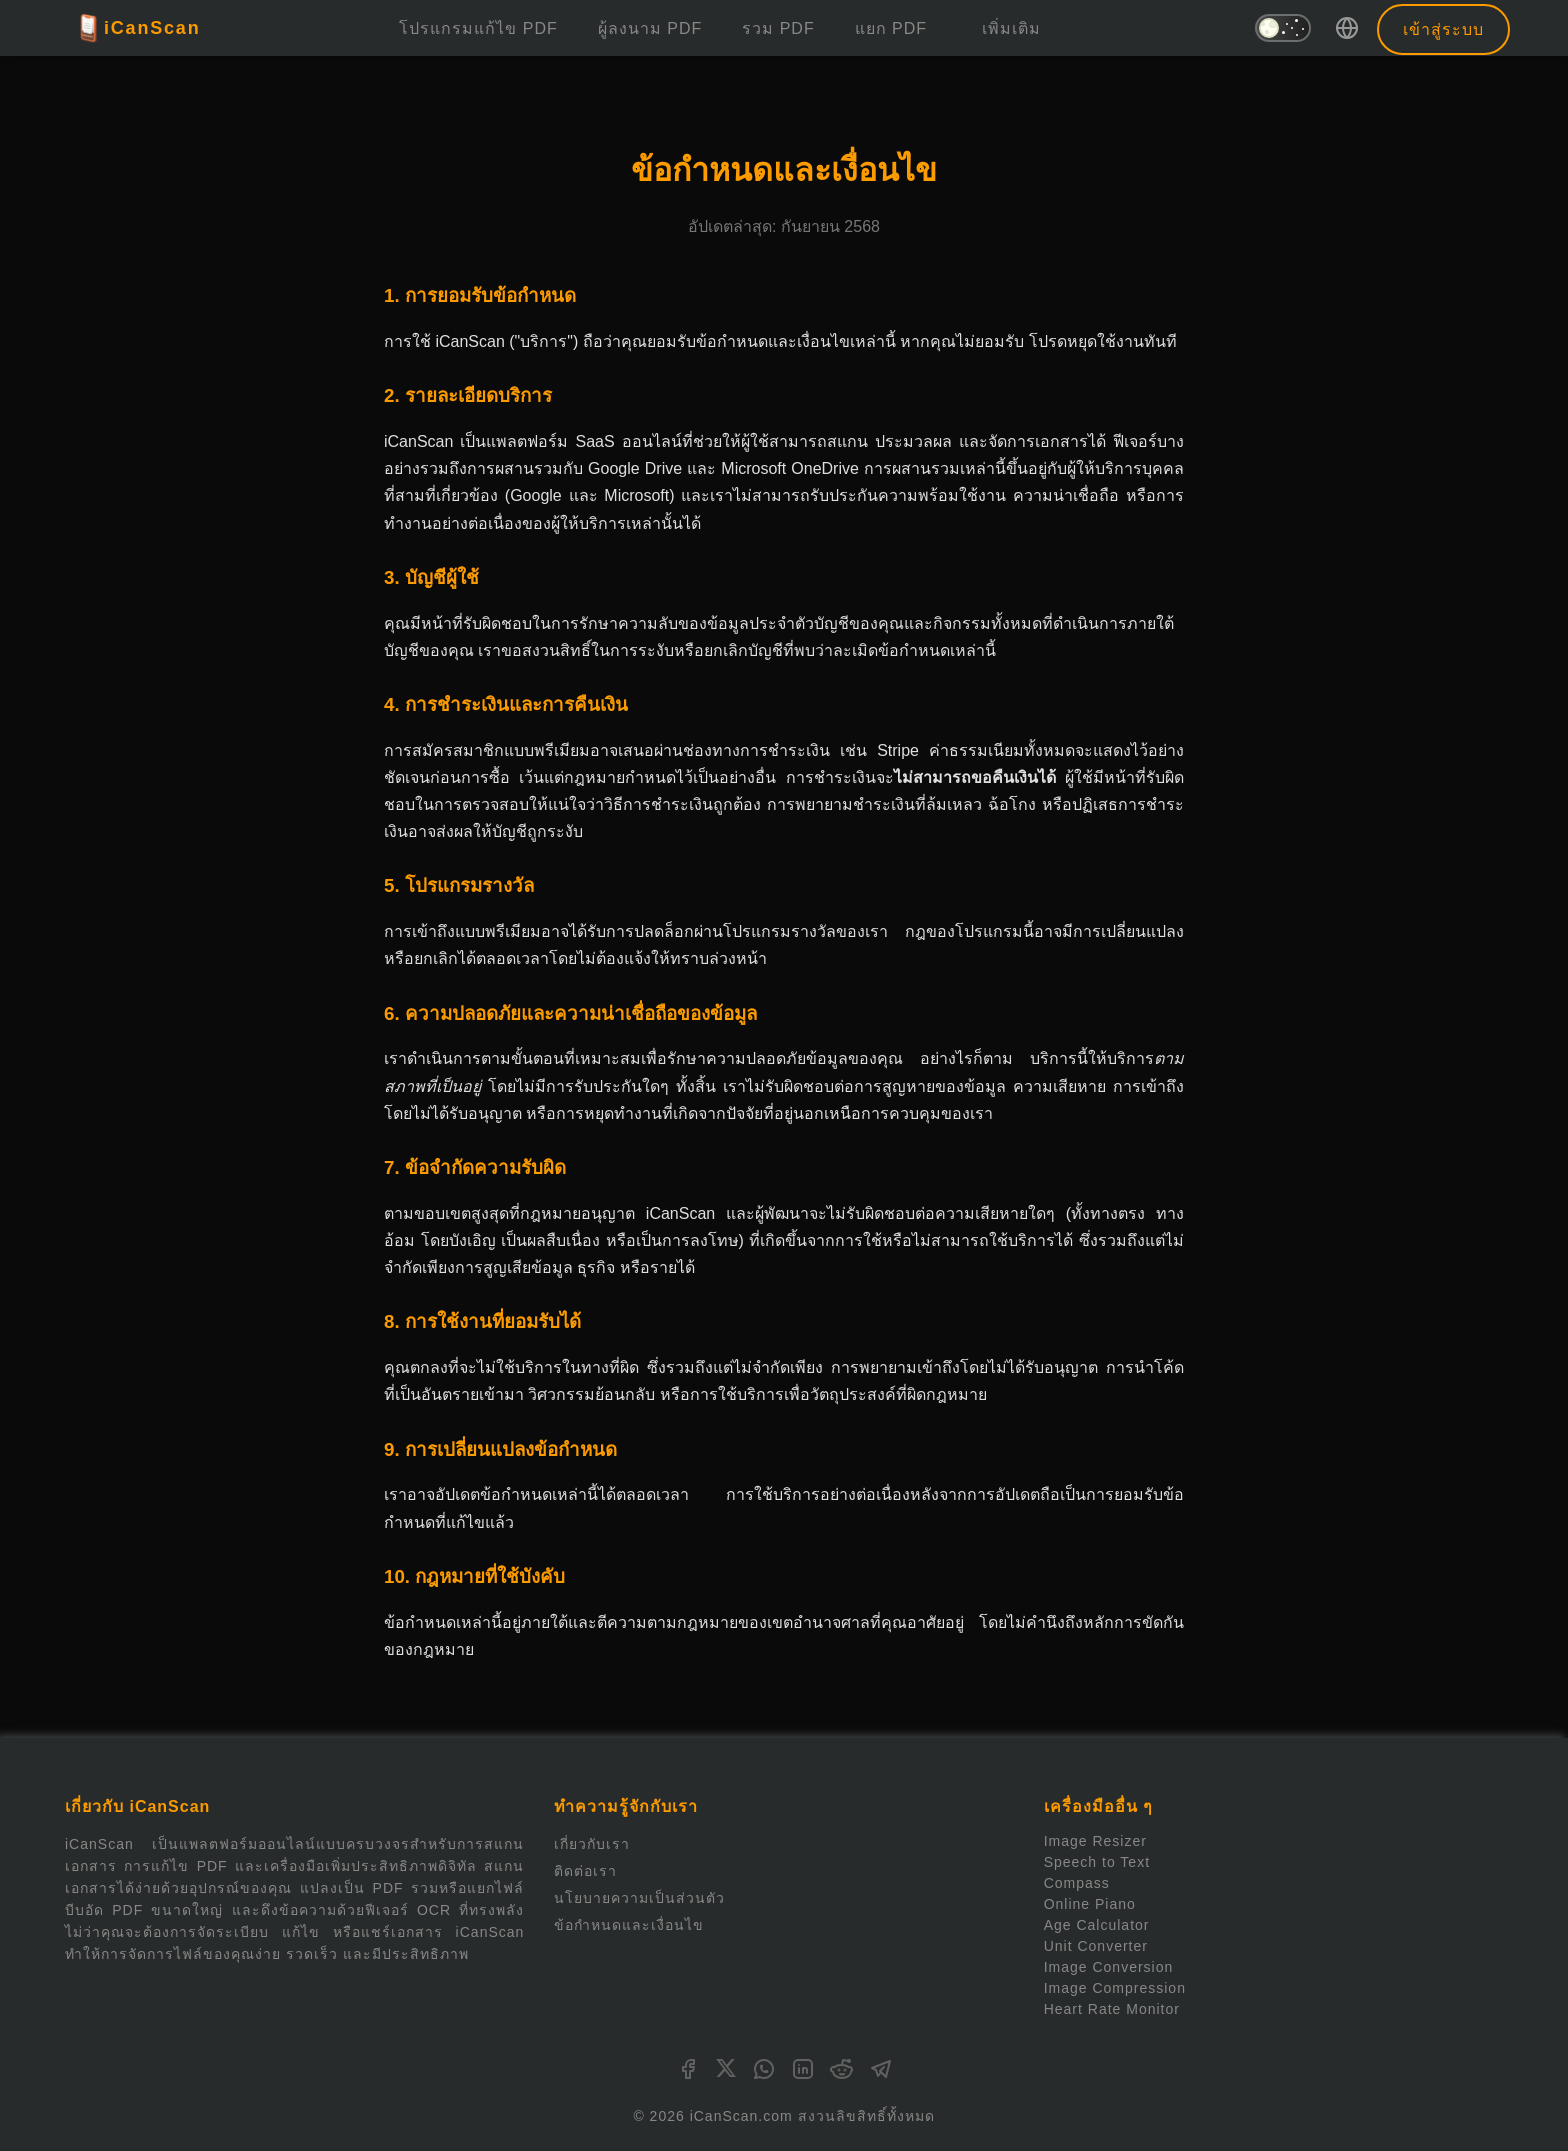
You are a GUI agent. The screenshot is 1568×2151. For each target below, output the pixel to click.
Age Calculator (1097, 1925)
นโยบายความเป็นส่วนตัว (639, 1898)
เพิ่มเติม (1011, 28)
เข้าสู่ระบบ (1443, 29)
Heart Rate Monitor (1112, 2009)
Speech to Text (1097, 1862)
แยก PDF (891, 28)
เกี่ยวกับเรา (592, 1844)
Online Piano (1090, 1904)
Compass (1077, 1883)
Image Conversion (1109, 1967)
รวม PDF (778, 28)
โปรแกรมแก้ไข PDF (478, 28)
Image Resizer (1095, 1841)
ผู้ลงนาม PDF (650, 28)
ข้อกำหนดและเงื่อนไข (629, 1925)
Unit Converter (1096, 1946)
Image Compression (1115, 1988)
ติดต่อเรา (585, 1871)
